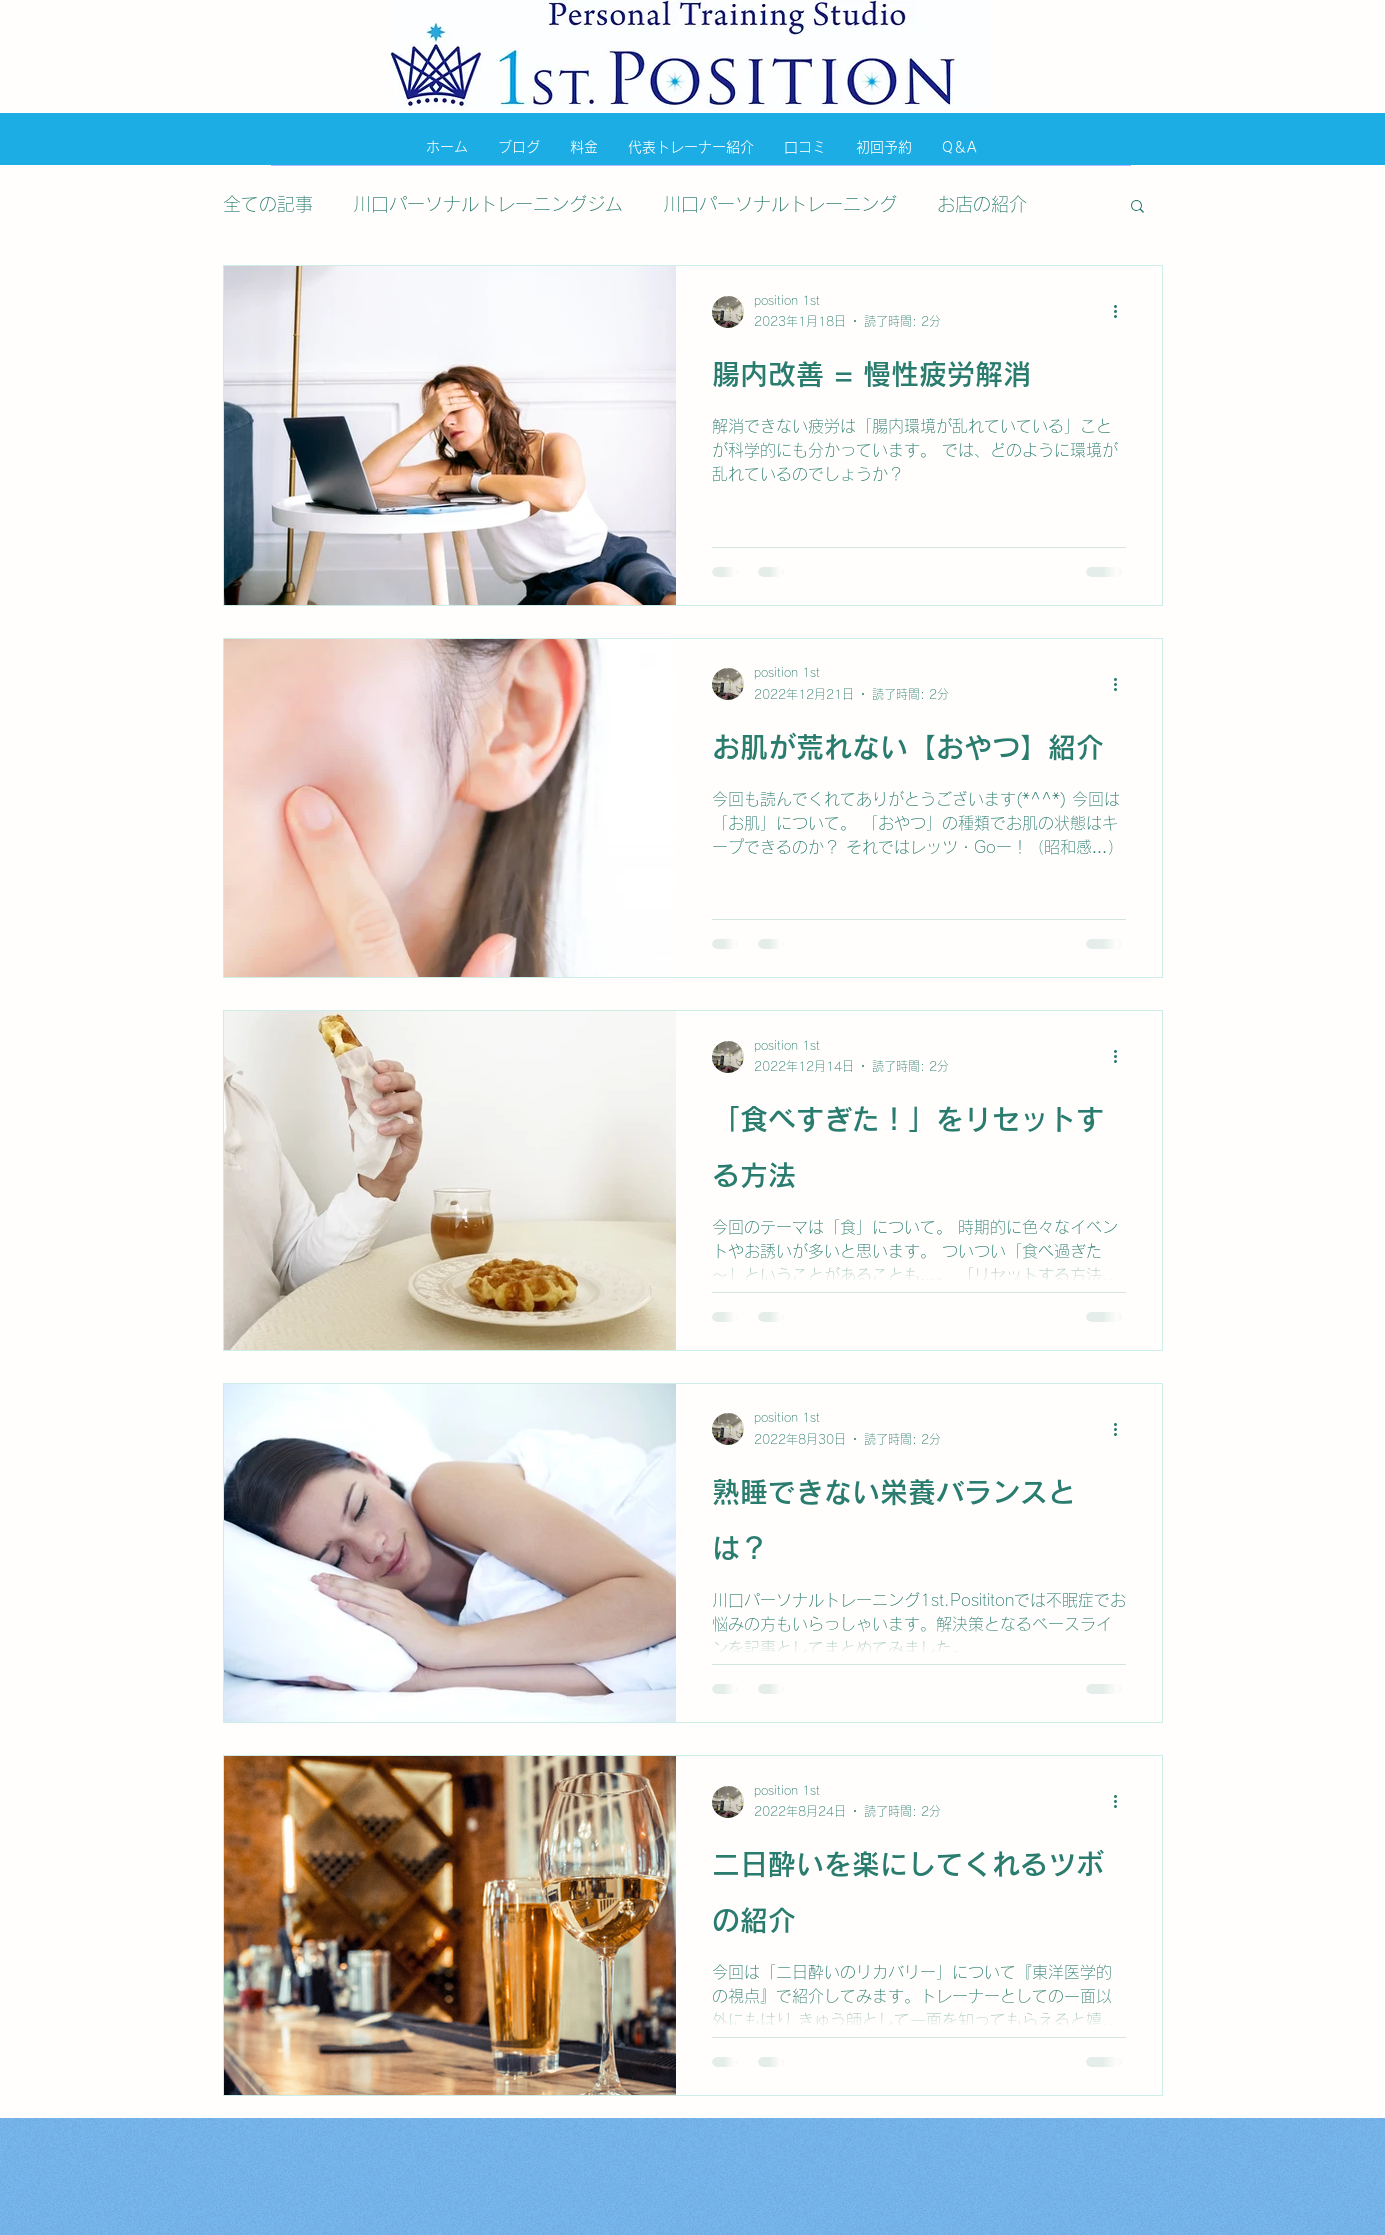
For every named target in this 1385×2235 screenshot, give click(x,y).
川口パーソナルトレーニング (780, 204)
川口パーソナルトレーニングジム (488, 204)
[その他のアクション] (1123, 312)
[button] (1137, 207)
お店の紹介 (982, 204)
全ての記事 (268, 204)
